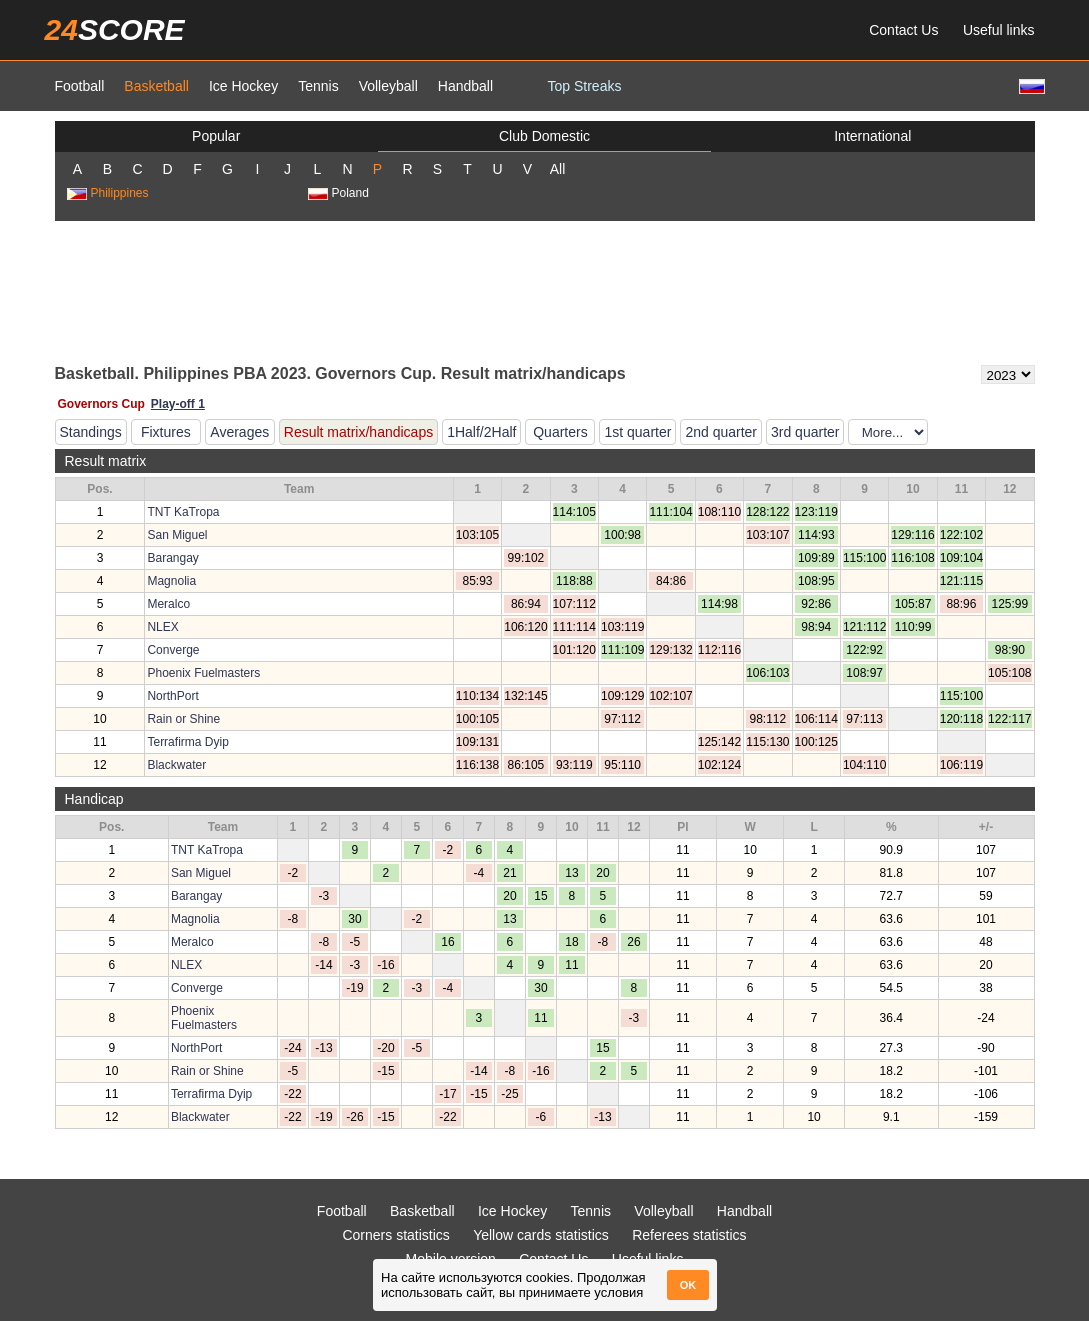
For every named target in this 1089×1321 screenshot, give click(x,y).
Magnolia (171, 581)
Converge (173, 650)
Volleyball (388, 86)
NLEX (162, 627)
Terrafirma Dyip (187, 742)
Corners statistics (395, 1235)
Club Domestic (544, 136)
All (558, 169)
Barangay (172, 558)
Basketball (156, 86)
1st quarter (637, 432)
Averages (239, 432)
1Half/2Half (481, 432)
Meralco (168, 604)
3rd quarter (805, 432)
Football (80, 86)
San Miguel (177, 535)
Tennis (318, 86)
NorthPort (172, 696)
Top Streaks (585, 86)
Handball (465, 86)
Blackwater (176, 765)
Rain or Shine (183, 719)
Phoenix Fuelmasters (203, 673)
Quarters (560, 432)
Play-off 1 (178, 404)
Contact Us (903, 30)
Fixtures (166, 432)
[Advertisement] (545, 291)
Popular (216, 136)
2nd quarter (721, 432)
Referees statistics (689, 1235)
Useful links (999, 30)
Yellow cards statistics (541, 1235)
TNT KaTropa (183, 512)
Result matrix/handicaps (358, 432)
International (872, 136)
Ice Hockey (243, 86)
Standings (91, 432)
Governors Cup (101, 404)
